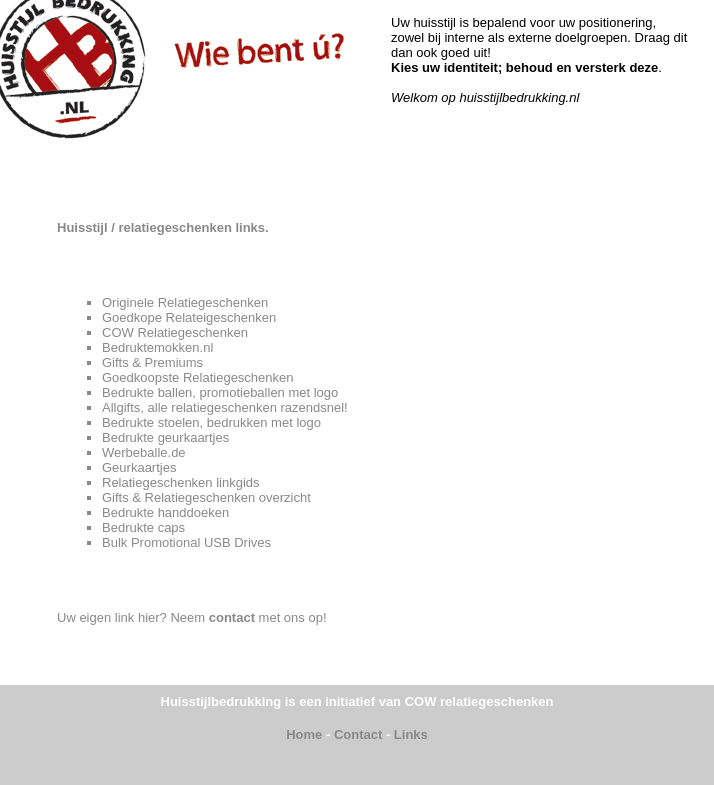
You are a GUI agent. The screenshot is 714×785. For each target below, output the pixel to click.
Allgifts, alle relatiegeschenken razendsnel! (225, 407)
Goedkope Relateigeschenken (189, 317)
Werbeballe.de (144, 452)
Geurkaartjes (139, 467)
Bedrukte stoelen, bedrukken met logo (211, 422)
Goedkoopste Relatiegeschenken (198, 377)
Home (304, 734)
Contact (358, 734)
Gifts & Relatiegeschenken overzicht (206, 497)
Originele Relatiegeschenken (185, 302)
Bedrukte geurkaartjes (165, 437)
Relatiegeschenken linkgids (181, 482)
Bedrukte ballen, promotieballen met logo (220, 392)
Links (411, 734)
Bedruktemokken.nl (157, 347)
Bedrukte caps (143, 527)
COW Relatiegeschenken (175, 332)
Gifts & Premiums (152, 362)
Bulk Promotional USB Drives (186, 542)
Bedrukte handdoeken (165, 512)
